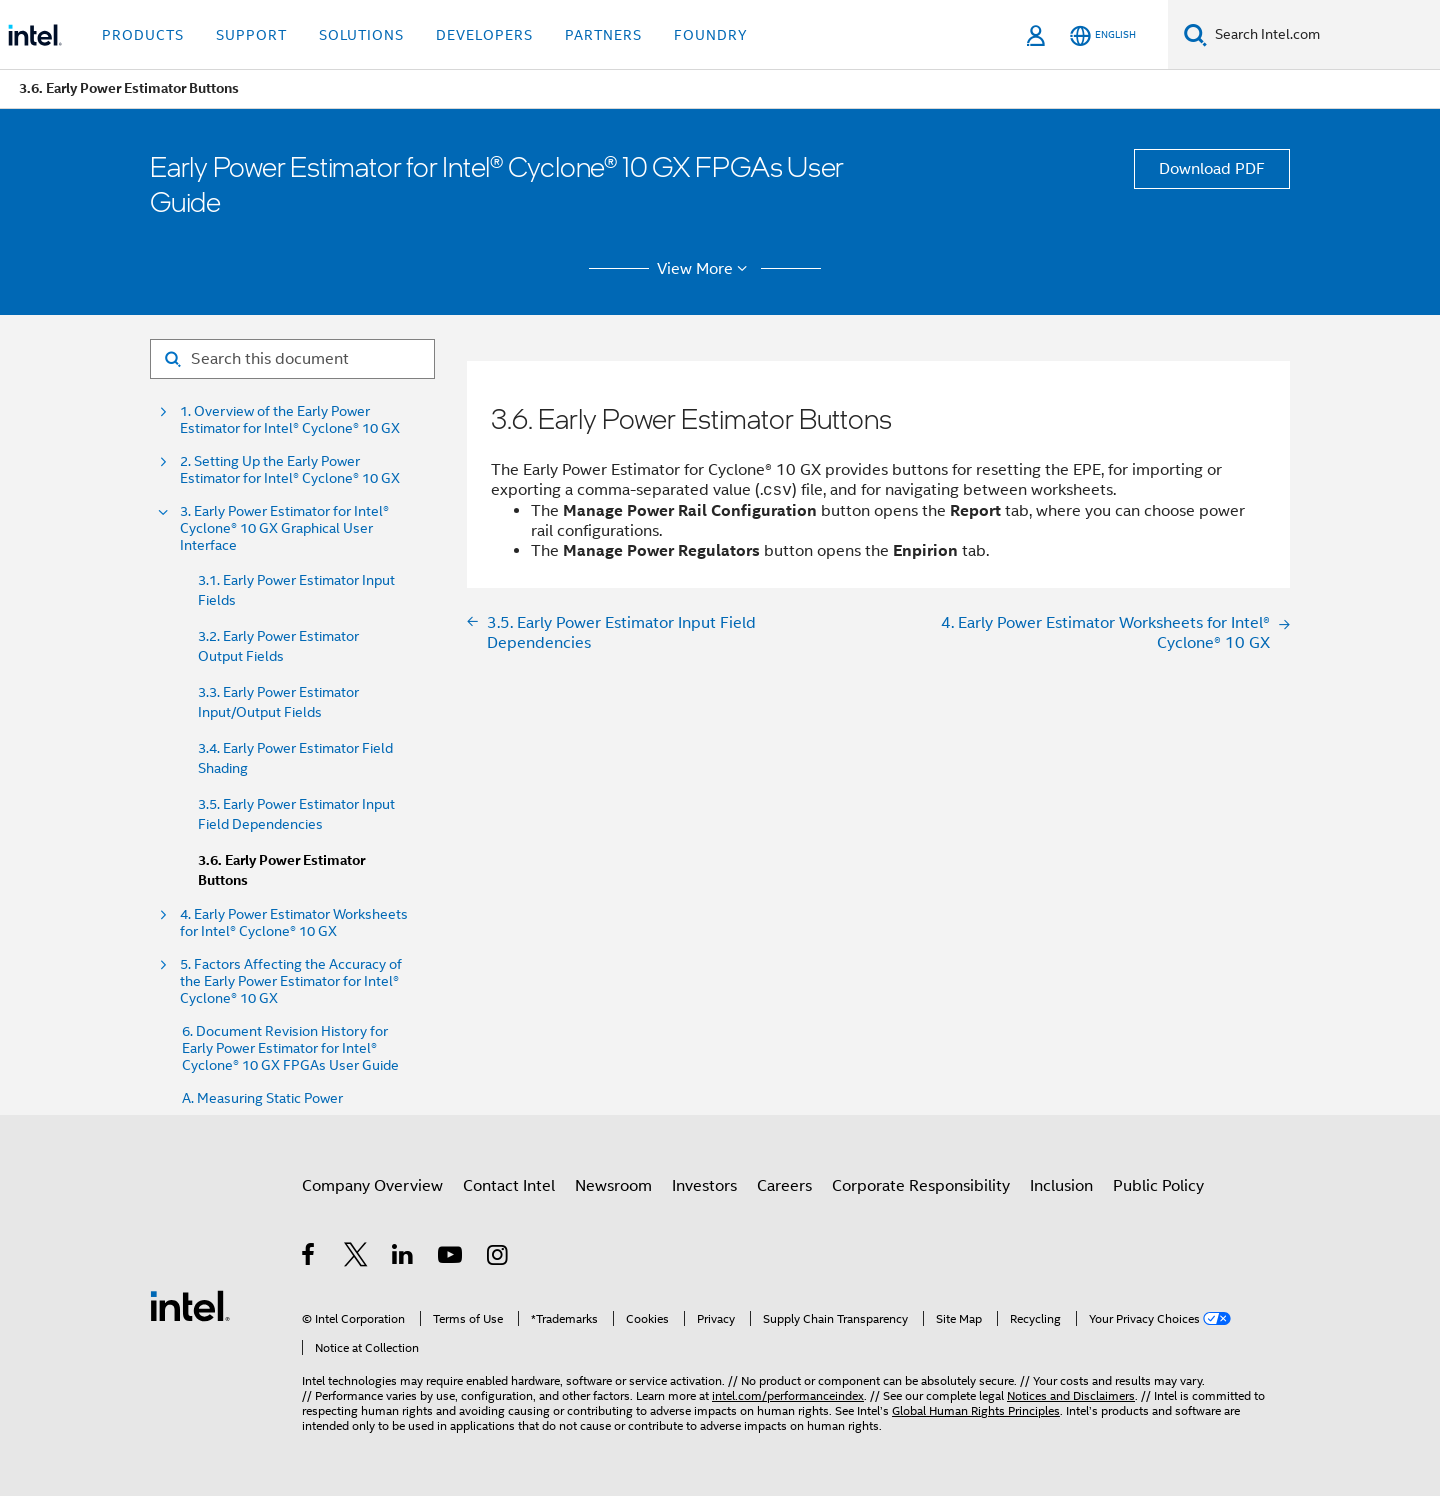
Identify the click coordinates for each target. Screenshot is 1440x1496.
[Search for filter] (292, 359)
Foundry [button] (711, 35)
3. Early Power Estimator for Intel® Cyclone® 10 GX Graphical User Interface (284, 528)
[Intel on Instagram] (498, 1258)
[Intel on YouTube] (451, 1258)
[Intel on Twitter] (356, 1258)
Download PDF (1212, 169)
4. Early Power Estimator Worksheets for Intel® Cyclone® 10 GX (294, 923)
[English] (1103, 35)
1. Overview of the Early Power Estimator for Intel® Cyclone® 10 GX (290, 420)
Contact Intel (509, 1186)
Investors (704, 1186)
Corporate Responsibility (921, 1186)
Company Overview (372, 1186)
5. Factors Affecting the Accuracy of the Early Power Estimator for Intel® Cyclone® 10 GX (291, 981)
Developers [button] (484, 35)
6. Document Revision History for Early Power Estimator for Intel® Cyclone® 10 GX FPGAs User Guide (290, 1048)
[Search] (1195, 34)
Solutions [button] (361, 35)
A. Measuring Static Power (262, 1098)
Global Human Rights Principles (976, 1410)
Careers (784, 1186)
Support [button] (251, 35)
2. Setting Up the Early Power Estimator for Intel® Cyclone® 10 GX (290, 470)
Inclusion (1061, 1186)
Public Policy (1158, 1186)
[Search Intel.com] (1323, 35)
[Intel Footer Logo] (190, 1305)
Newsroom (613, 1186)
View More (705, 269)
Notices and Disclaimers (1071, 1395)
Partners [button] (603, 35)
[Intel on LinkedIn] (403, 1258)
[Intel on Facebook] (309, 1258)
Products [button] (143, 35)
